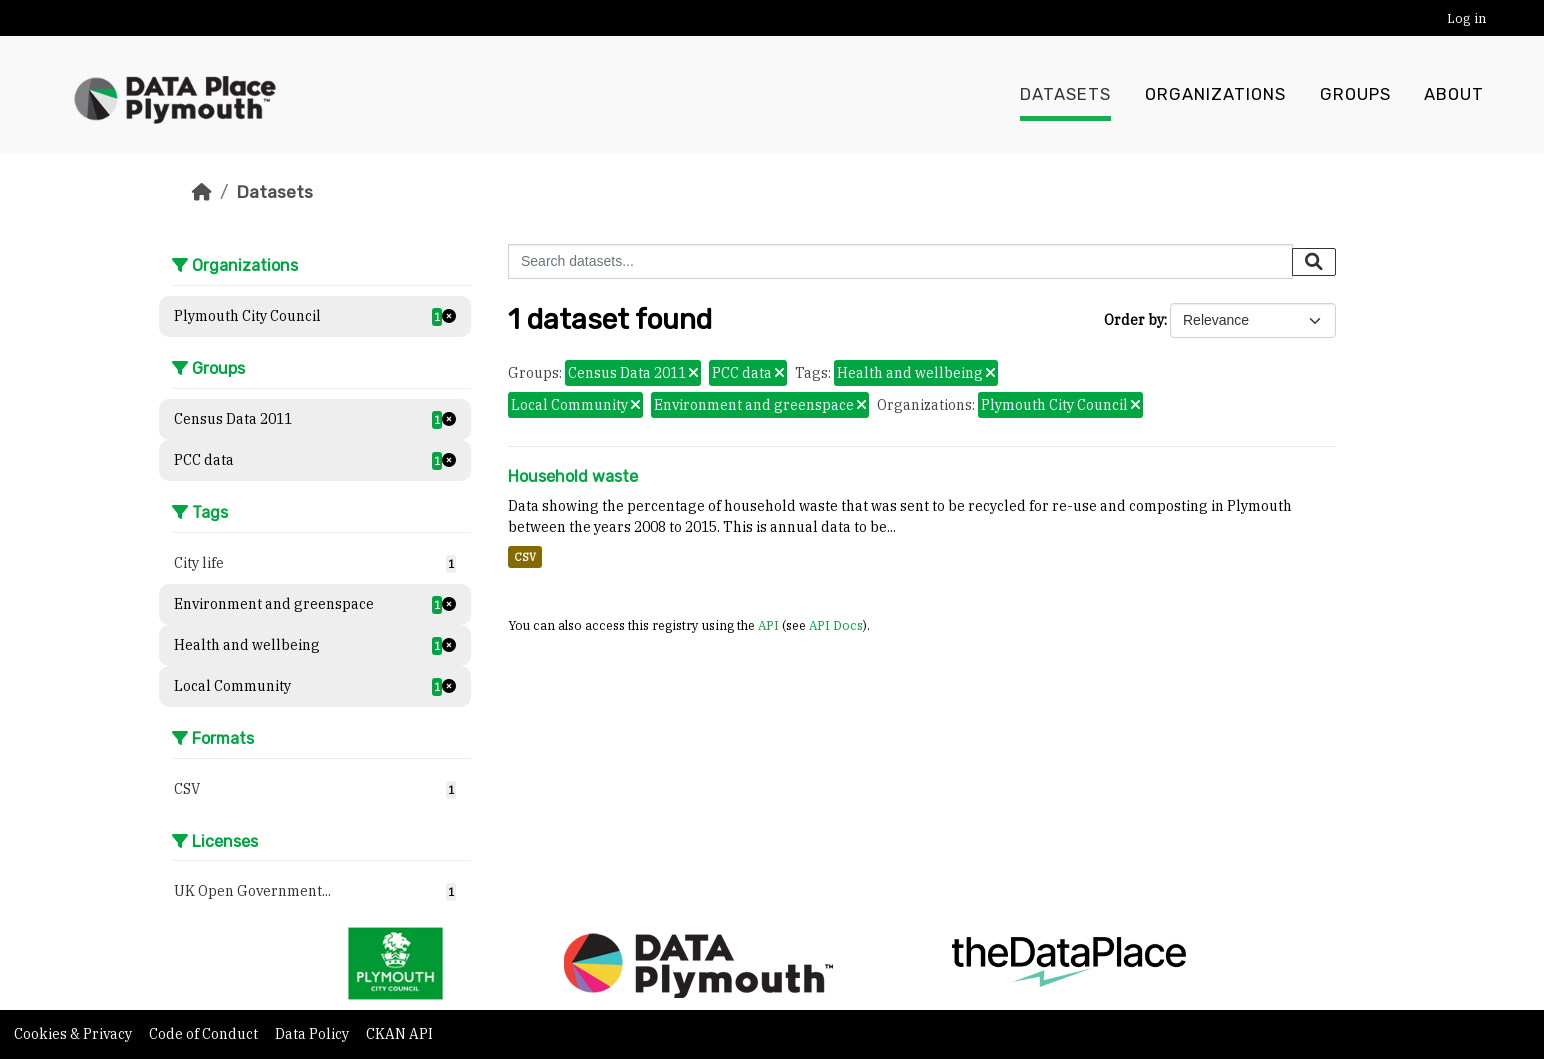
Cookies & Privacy (74, 1034)
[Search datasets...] (900, 261)
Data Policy (313, 1034)
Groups (1355, 95)
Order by (1134, 320)
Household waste (573, 476)
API (768, 625)
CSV (525, 557)
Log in (1466, 18)
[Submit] (1314, 262)
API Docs (836, 625)
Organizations (1215, 95)
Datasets (1065, 95)
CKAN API (399, 1034)
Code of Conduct (205, 1034)
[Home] (202, 192)
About (1454, 95)
